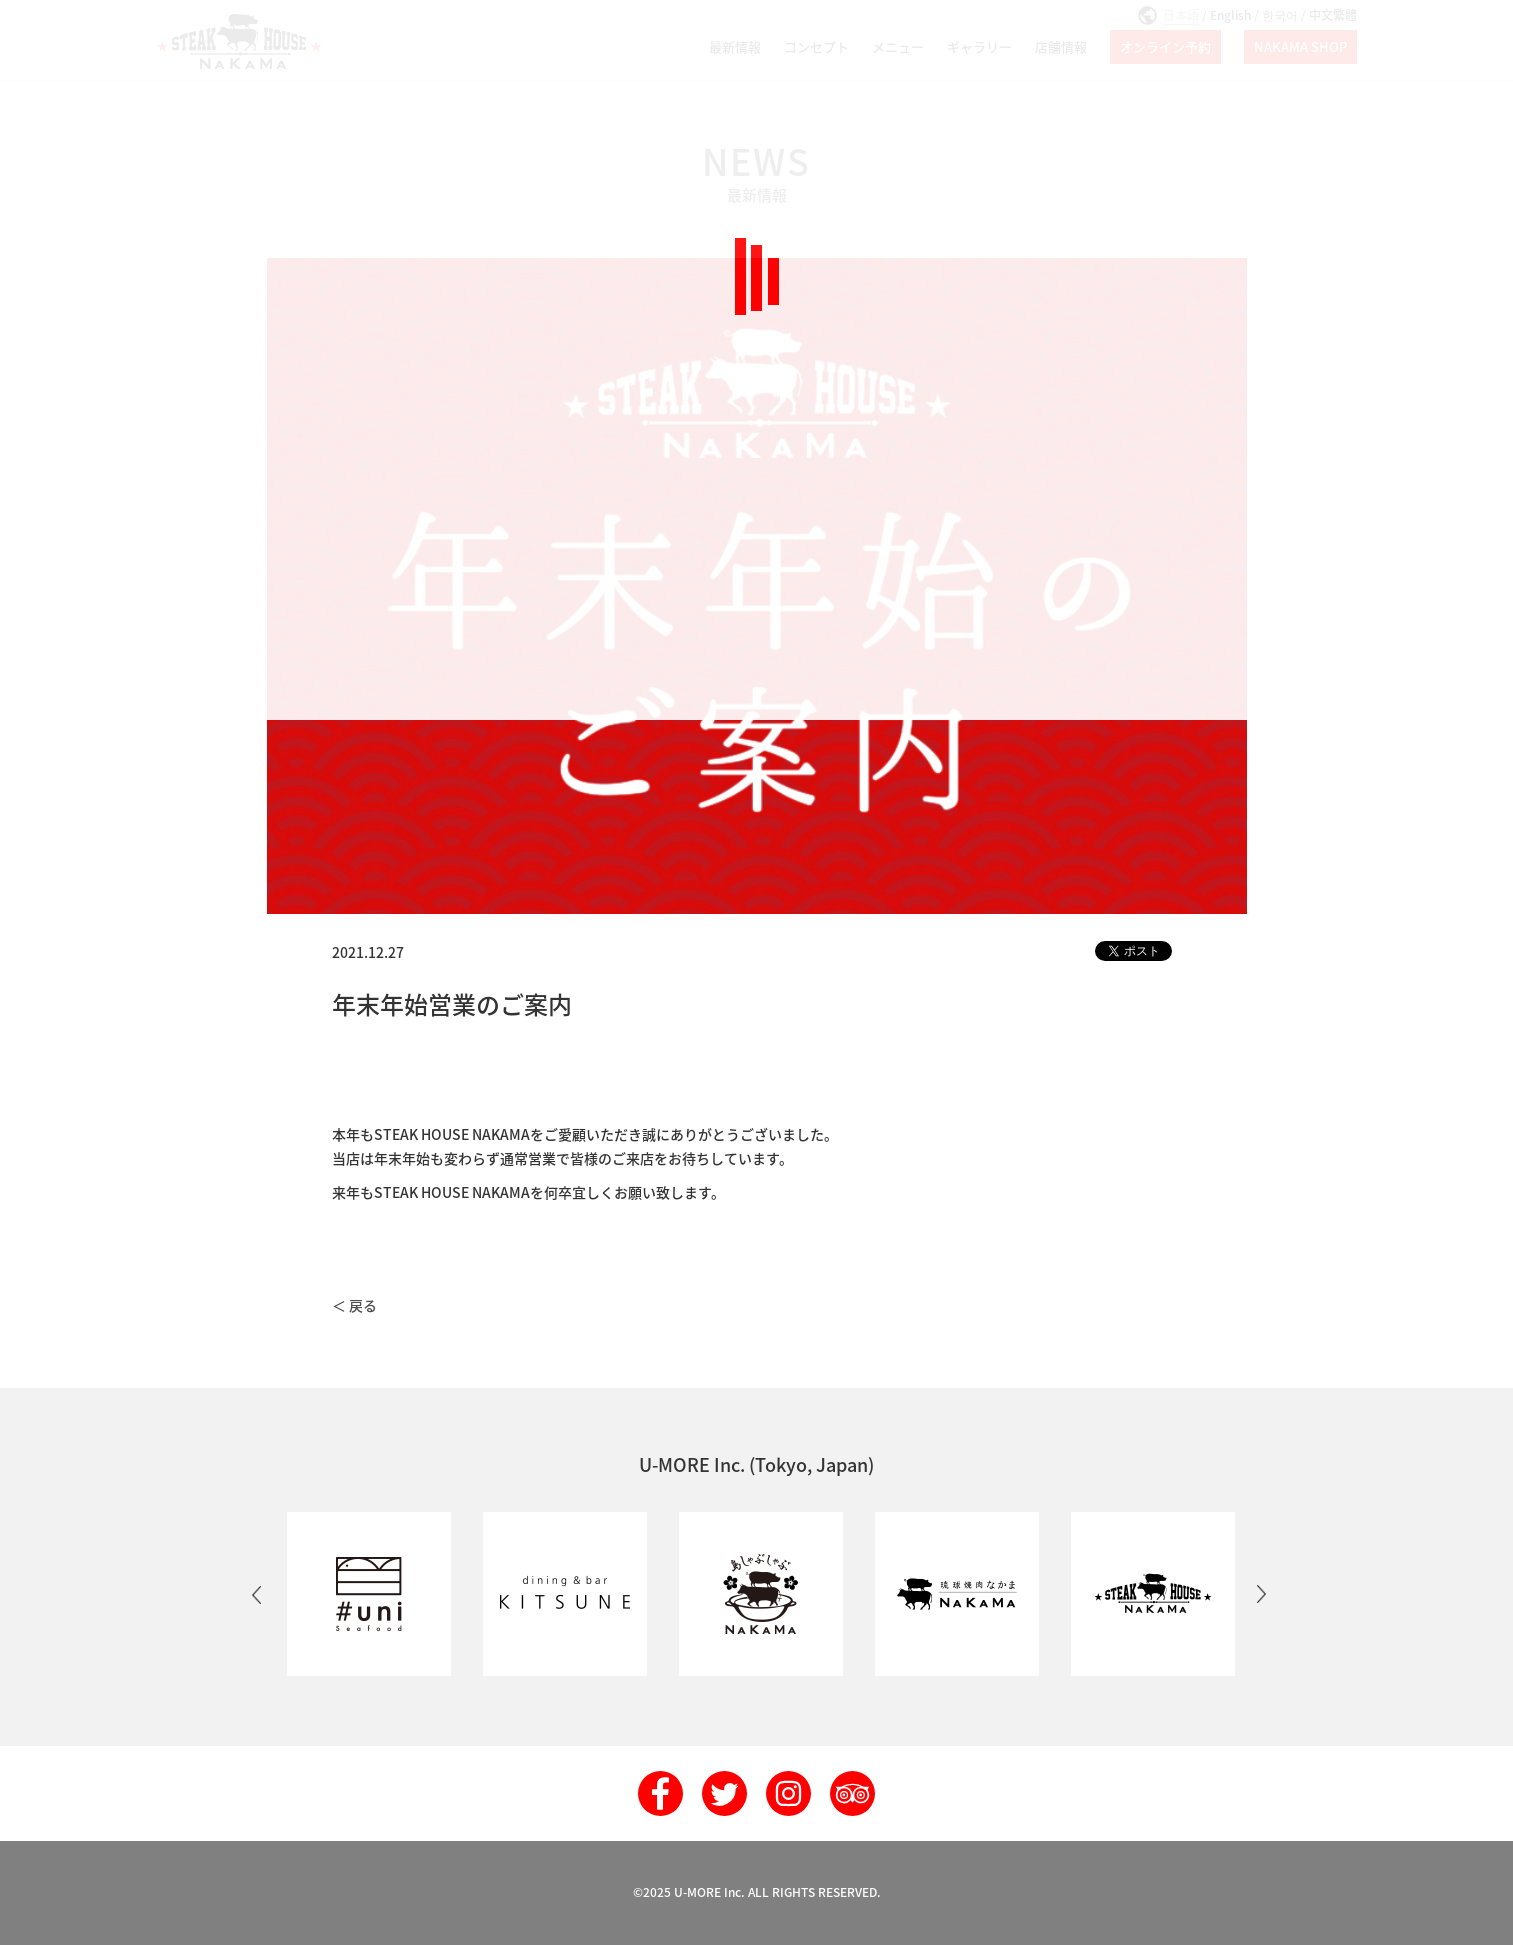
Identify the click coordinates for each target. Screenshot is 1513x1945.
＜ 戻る (354, 1305)
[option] (365, 1594)
